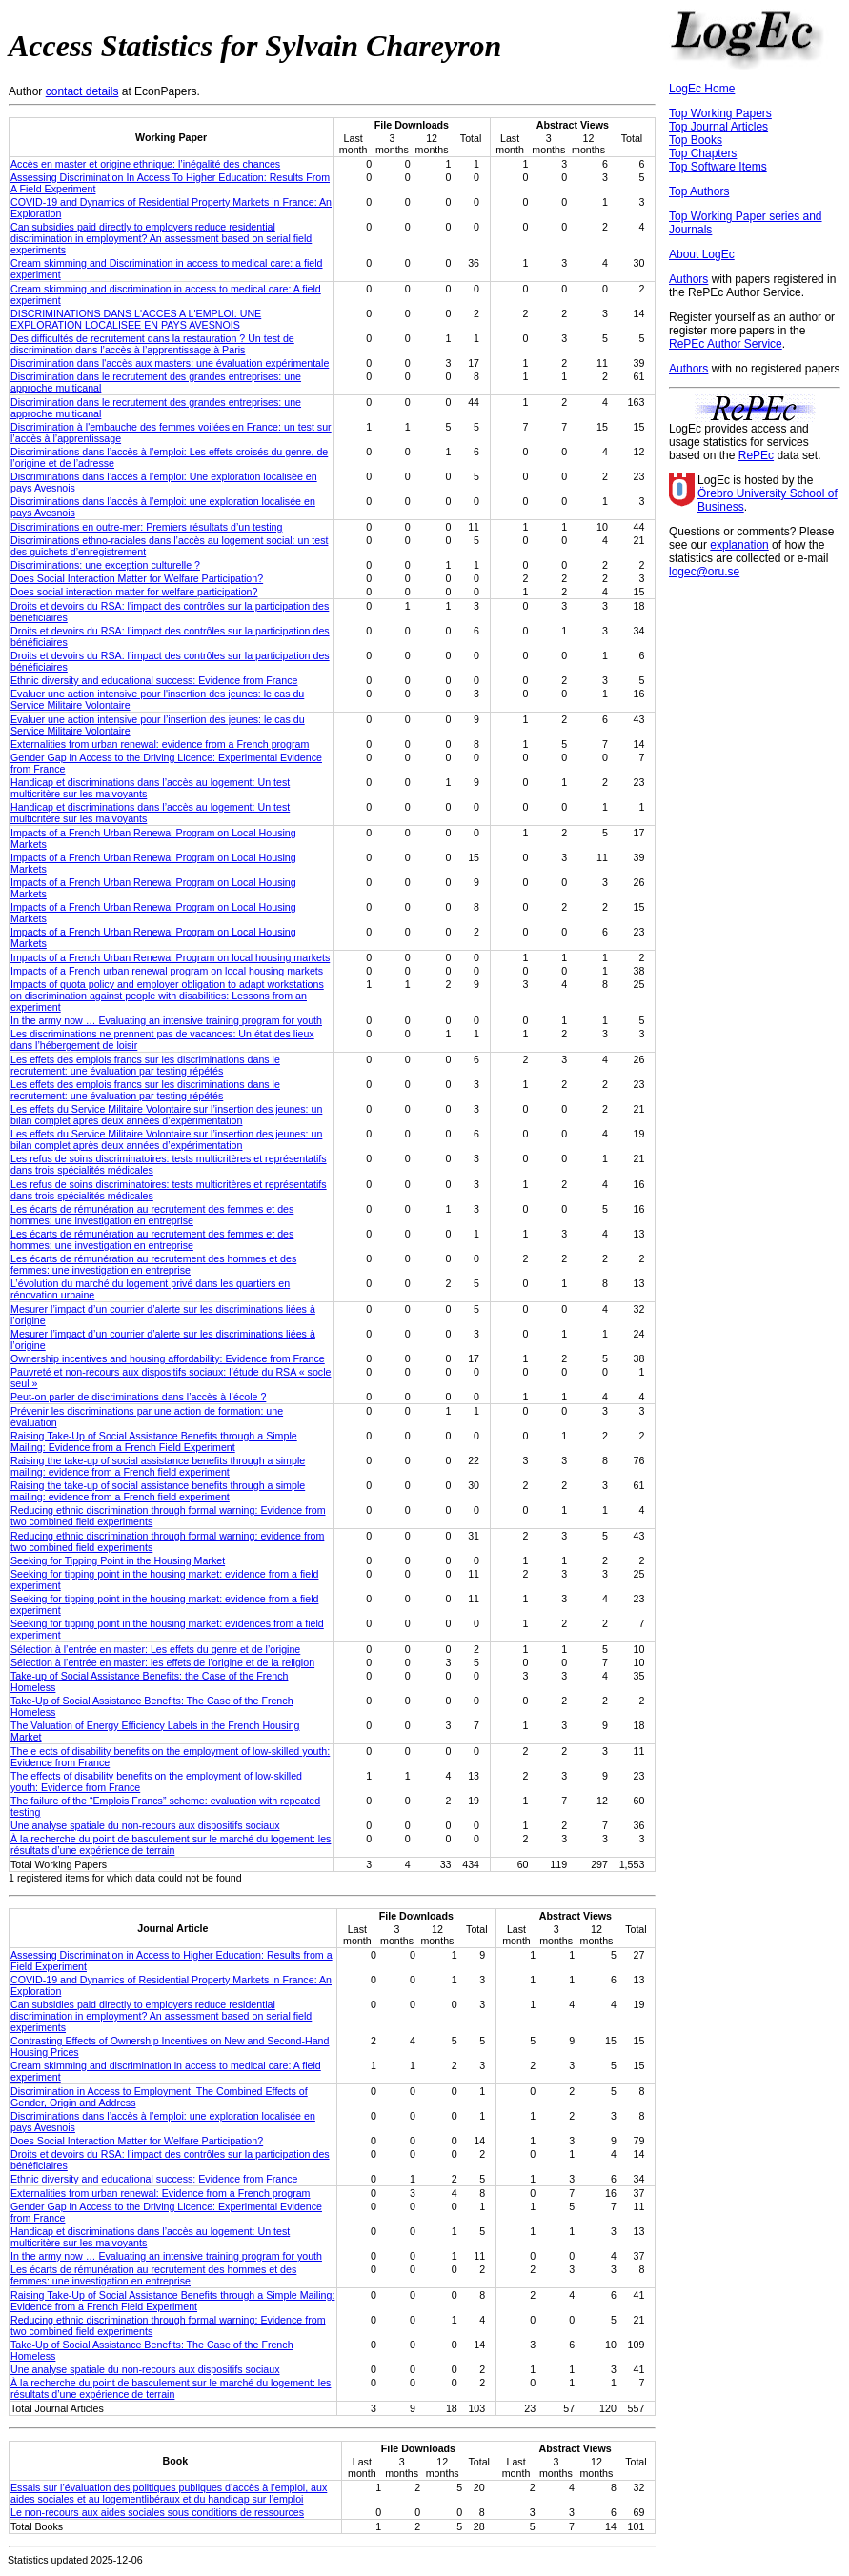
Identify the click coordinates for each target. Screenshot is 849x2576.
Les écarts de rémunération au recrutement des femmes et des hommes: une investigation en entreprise (151, 1214)
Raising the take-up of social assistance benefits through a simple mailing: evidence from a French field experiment (157, 1466)
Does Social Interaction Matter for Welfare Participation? (136, 578)
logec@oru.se (704, 571)
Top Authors (699, 191)
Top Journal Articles (718, 126)
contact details (82, 91)
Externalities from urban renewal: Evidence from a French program (160, 2193)
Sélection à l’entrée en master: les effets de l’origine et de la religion (162, 1662)
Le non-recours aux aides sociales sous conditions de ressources (157, 2512)
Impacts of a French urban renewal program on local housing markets (166, 970)
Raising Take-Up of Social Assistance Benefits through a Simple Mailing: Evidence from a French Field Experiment (153, 1441)
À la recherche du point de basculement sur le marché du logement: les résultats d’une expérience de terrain (170, 1844)
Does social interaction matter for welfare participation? (133, 591)
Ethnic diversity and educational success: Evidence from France (153, 680)
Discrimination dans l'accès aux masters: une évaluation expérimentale (169, 363)
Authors (688, 279)
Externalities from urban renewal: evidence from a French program (159, 744)
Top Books (695, 140)
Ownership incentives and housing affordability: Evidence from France (167, 1358)
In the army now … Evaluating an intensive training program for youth (166, 1020)
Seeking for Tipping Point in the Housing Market (117, 1560)
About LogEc (702, 254)
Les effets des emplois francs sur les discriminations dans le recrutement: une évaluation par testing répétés (145, 1065)
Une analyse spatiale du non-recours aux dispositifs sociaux (145, 1825)
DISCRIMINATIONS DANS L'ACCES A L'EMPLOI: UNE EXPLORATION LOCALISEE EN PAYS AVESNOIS (135, 319)
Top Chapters (703, 153)
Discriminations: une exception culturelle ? (105, 565)
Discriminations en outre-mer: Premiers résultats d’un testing (146, 527)
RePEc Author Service (725, 344)
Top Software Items (718, 166)
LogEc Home (702, 88)
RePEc (756, 455)
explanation (739, 545)
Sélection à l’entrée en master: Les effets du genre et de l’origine (155, 1649)
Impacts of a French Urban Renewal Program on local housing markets (170, 957)
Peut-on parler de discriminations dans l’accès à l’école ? (138, 1396)
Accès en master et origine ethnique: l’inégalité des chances (145, 164)
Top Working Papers (720, 113)
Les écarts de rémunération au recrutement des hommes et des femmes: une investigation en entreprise (153, 1264)
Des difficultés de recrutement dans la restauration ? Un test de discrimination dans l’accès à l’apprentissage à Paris (152, 343)
